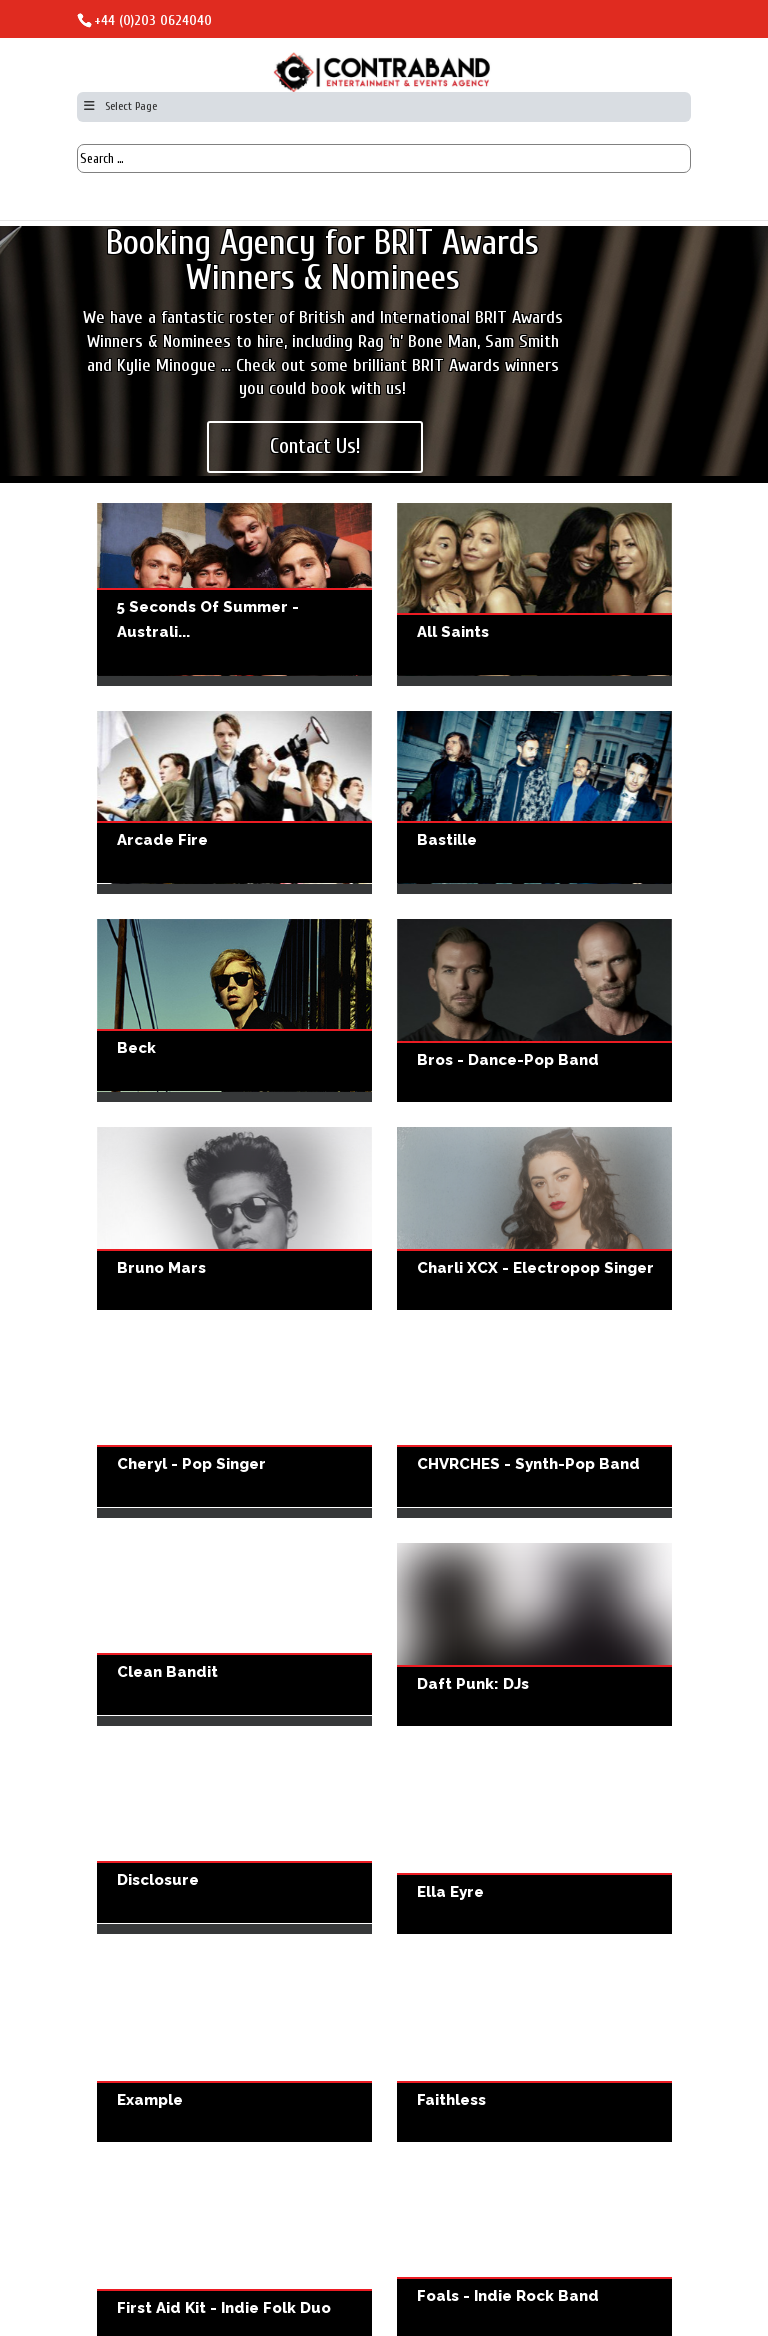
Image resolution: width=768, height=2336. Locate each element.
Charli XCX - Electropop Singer (534, 1218)
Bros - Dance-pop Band (534, 1010)
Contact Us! (315, 446)
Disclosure (234, 1842)
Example (234, 2050)
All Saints (534, 594)
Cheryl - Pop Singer (234, 1426)
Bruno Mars (234, 1218)
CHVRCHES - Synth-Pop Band (534, 1426)
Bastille (534, 802)
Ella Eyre (534, 1842)
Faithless (534, 2050)
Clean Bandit (234, 1634)
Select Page (119, 106)
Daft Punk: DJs (534, 1634)
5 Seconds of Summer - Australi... (208, 619)
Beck (234, 1010)
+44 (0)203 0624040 (153, 20)
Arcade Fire (234, 802)
